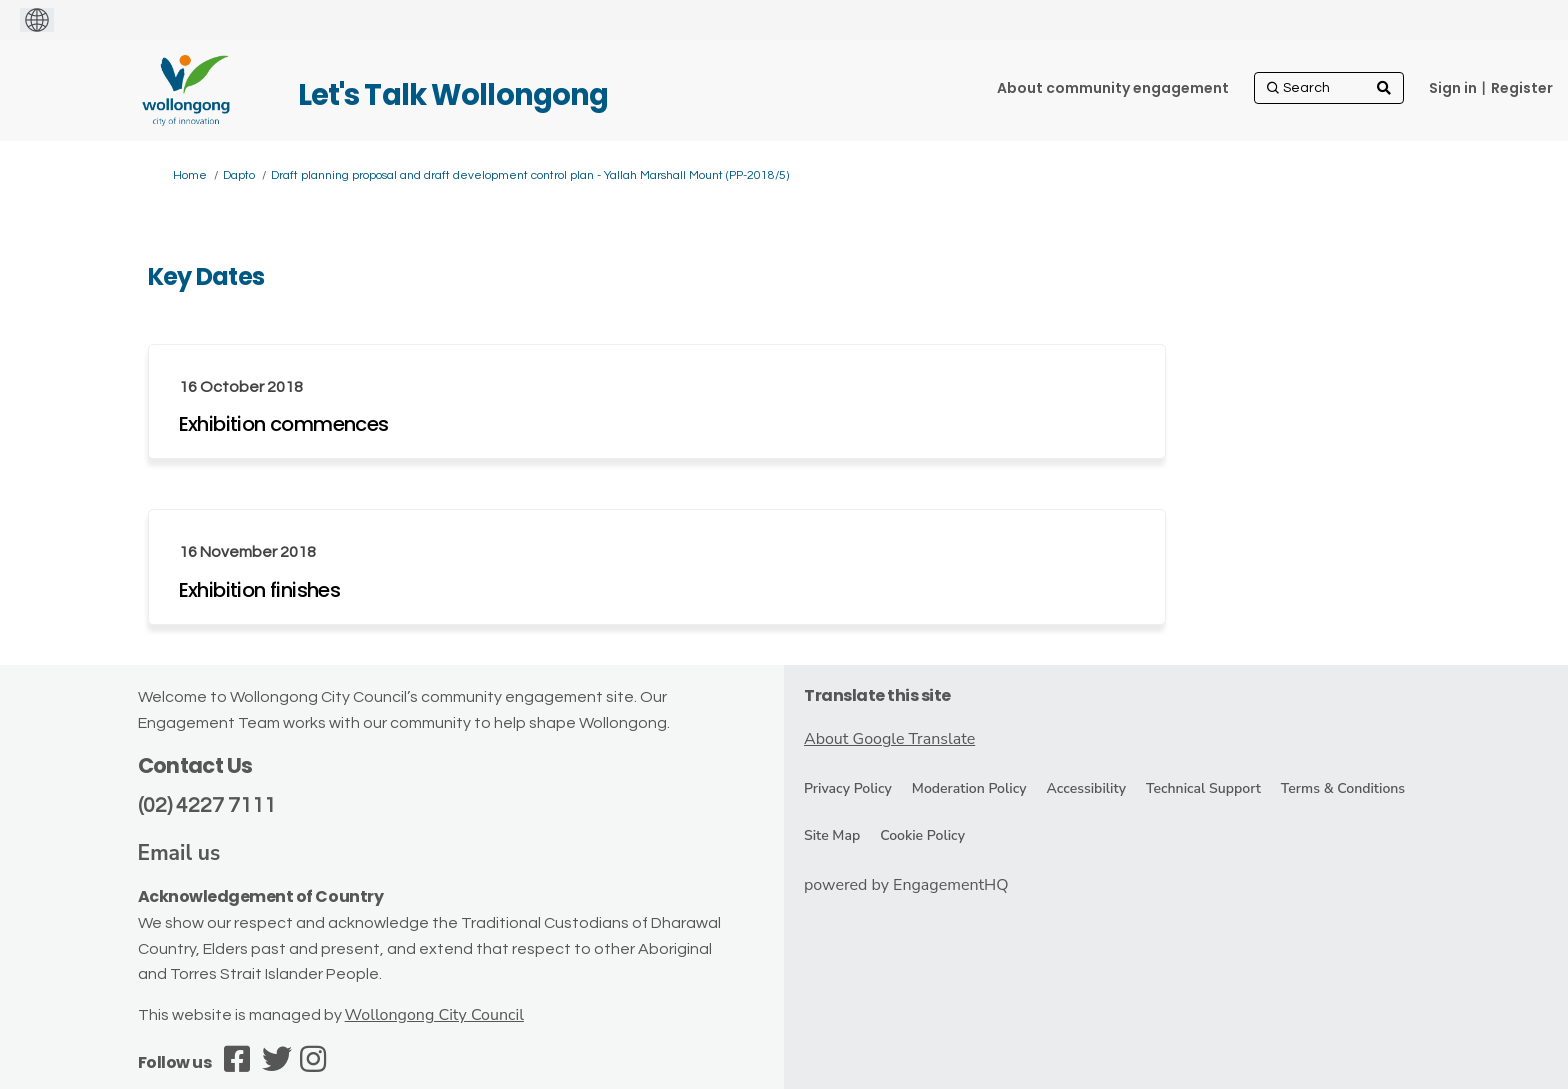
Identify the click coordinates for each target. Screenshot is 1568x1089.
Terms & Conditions (1343, 788)
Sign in (1453, 88)
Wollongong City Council (434, 1015)
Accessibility (1086, 788)
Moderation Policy (969, 788)
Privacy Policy (848, 788)
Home (190, 175)
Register (1522, 88)
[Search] (1329, 88)
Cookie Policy (922, 835)
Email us (179, 853)
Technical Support (1203, 788)
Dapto (239, 175)
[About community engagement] (1113, 88)
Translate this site (877, 695)
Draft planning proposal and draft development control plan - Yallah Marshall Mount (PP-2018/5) (530, 175)
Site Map (832, 835)
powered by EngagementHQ (906, 885)
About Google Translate (889, 739)
